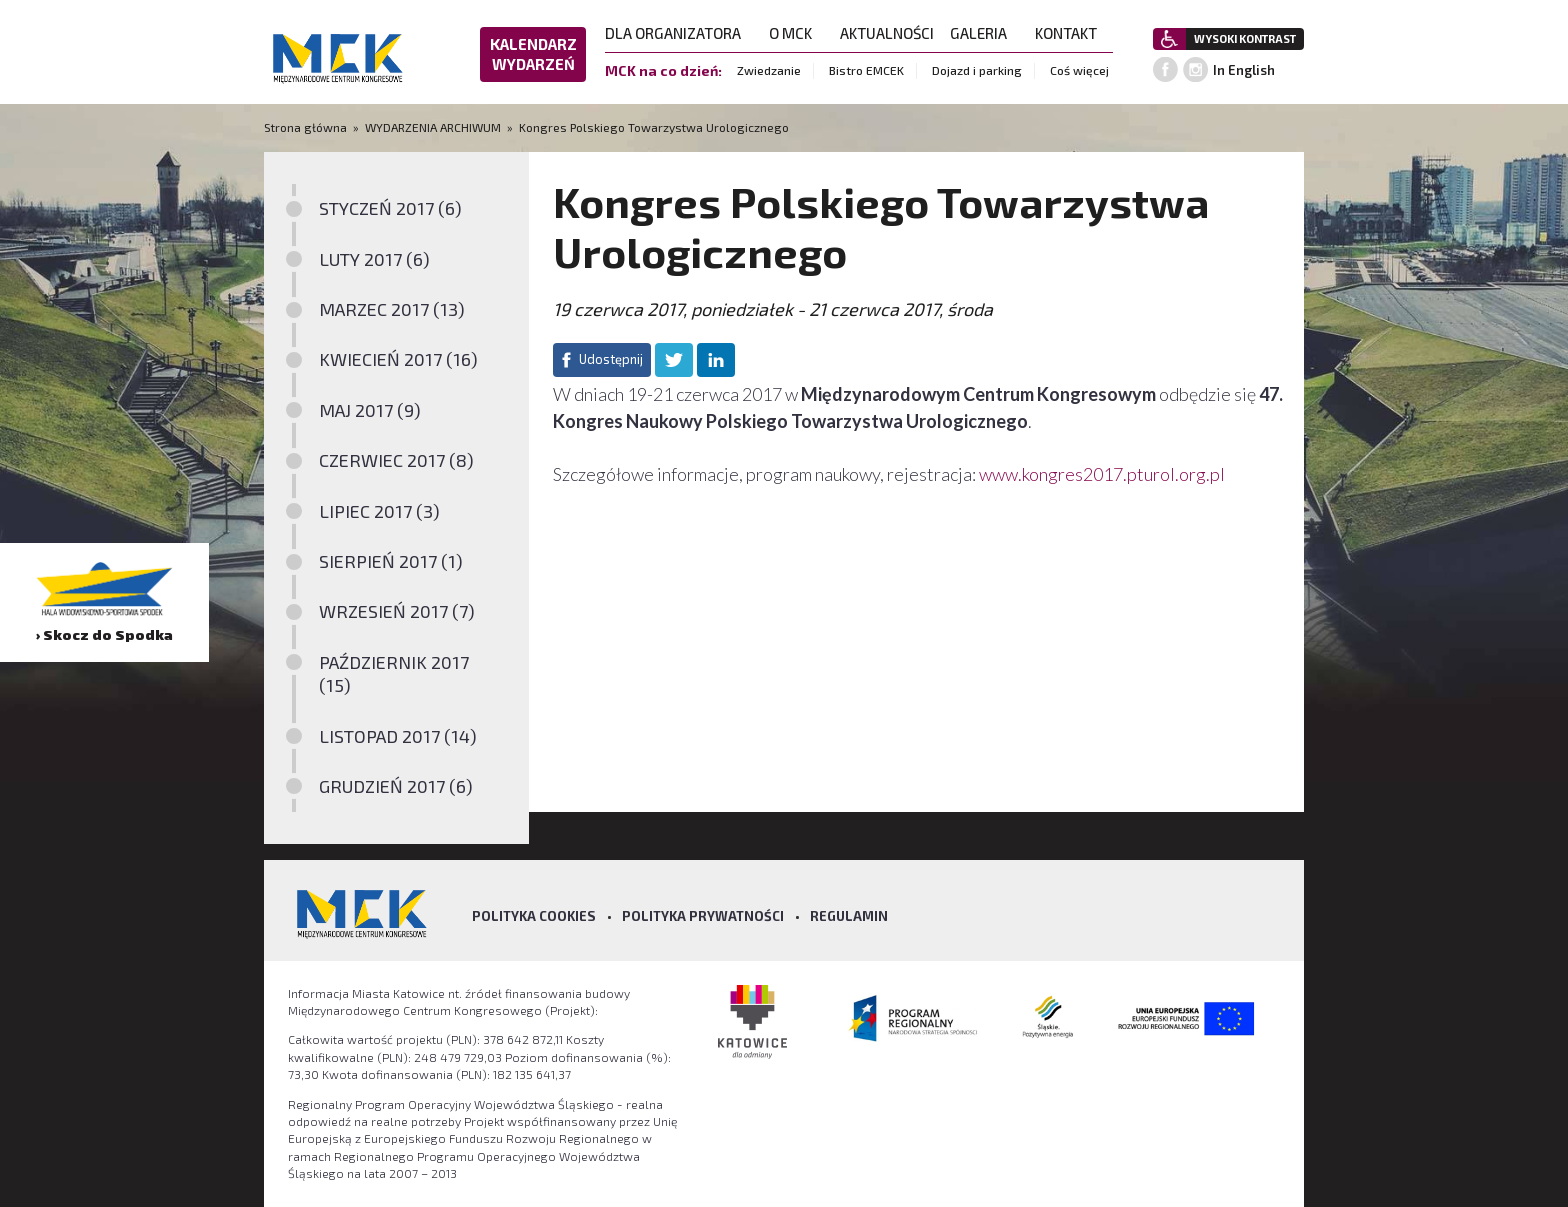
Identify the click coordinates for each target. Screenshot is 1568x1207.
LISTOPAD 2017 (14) (398, 736)
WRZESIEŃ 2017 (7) (397, 611)
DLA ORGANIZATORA (679, 33)
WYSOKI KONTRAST (1245, 38)
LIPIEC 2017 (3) (379, 511)
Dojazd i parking (977, 70)
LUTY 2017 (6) (374, 259)
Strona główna (307, 127)
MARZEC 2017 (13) (392, 309)
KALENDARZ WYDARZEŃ (533, 54)
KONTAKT (1072, 33)
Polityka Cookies (534, 916)
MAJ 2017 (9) (370, 410)
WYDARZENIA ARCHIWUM (433, 127)
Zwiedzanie (769, 70)
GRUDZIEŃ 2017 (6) (396, 786)
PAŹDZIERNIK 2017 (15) (394, 673)
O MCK (796, 33)
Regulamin (849, 916)
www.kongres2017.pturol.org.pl (1102, 474)
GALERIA (984, 33)
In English (1244, 70)
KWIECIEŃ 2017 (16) (398, 359)
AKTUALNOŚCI (887, 33)
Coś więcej (1079, 70)
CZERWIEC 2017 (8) (396, 460)
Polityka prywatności (703, 916)
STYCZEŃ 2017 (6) (390, 208)
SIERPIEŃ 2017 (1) (391, 561)
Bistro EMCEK (866, 70)
